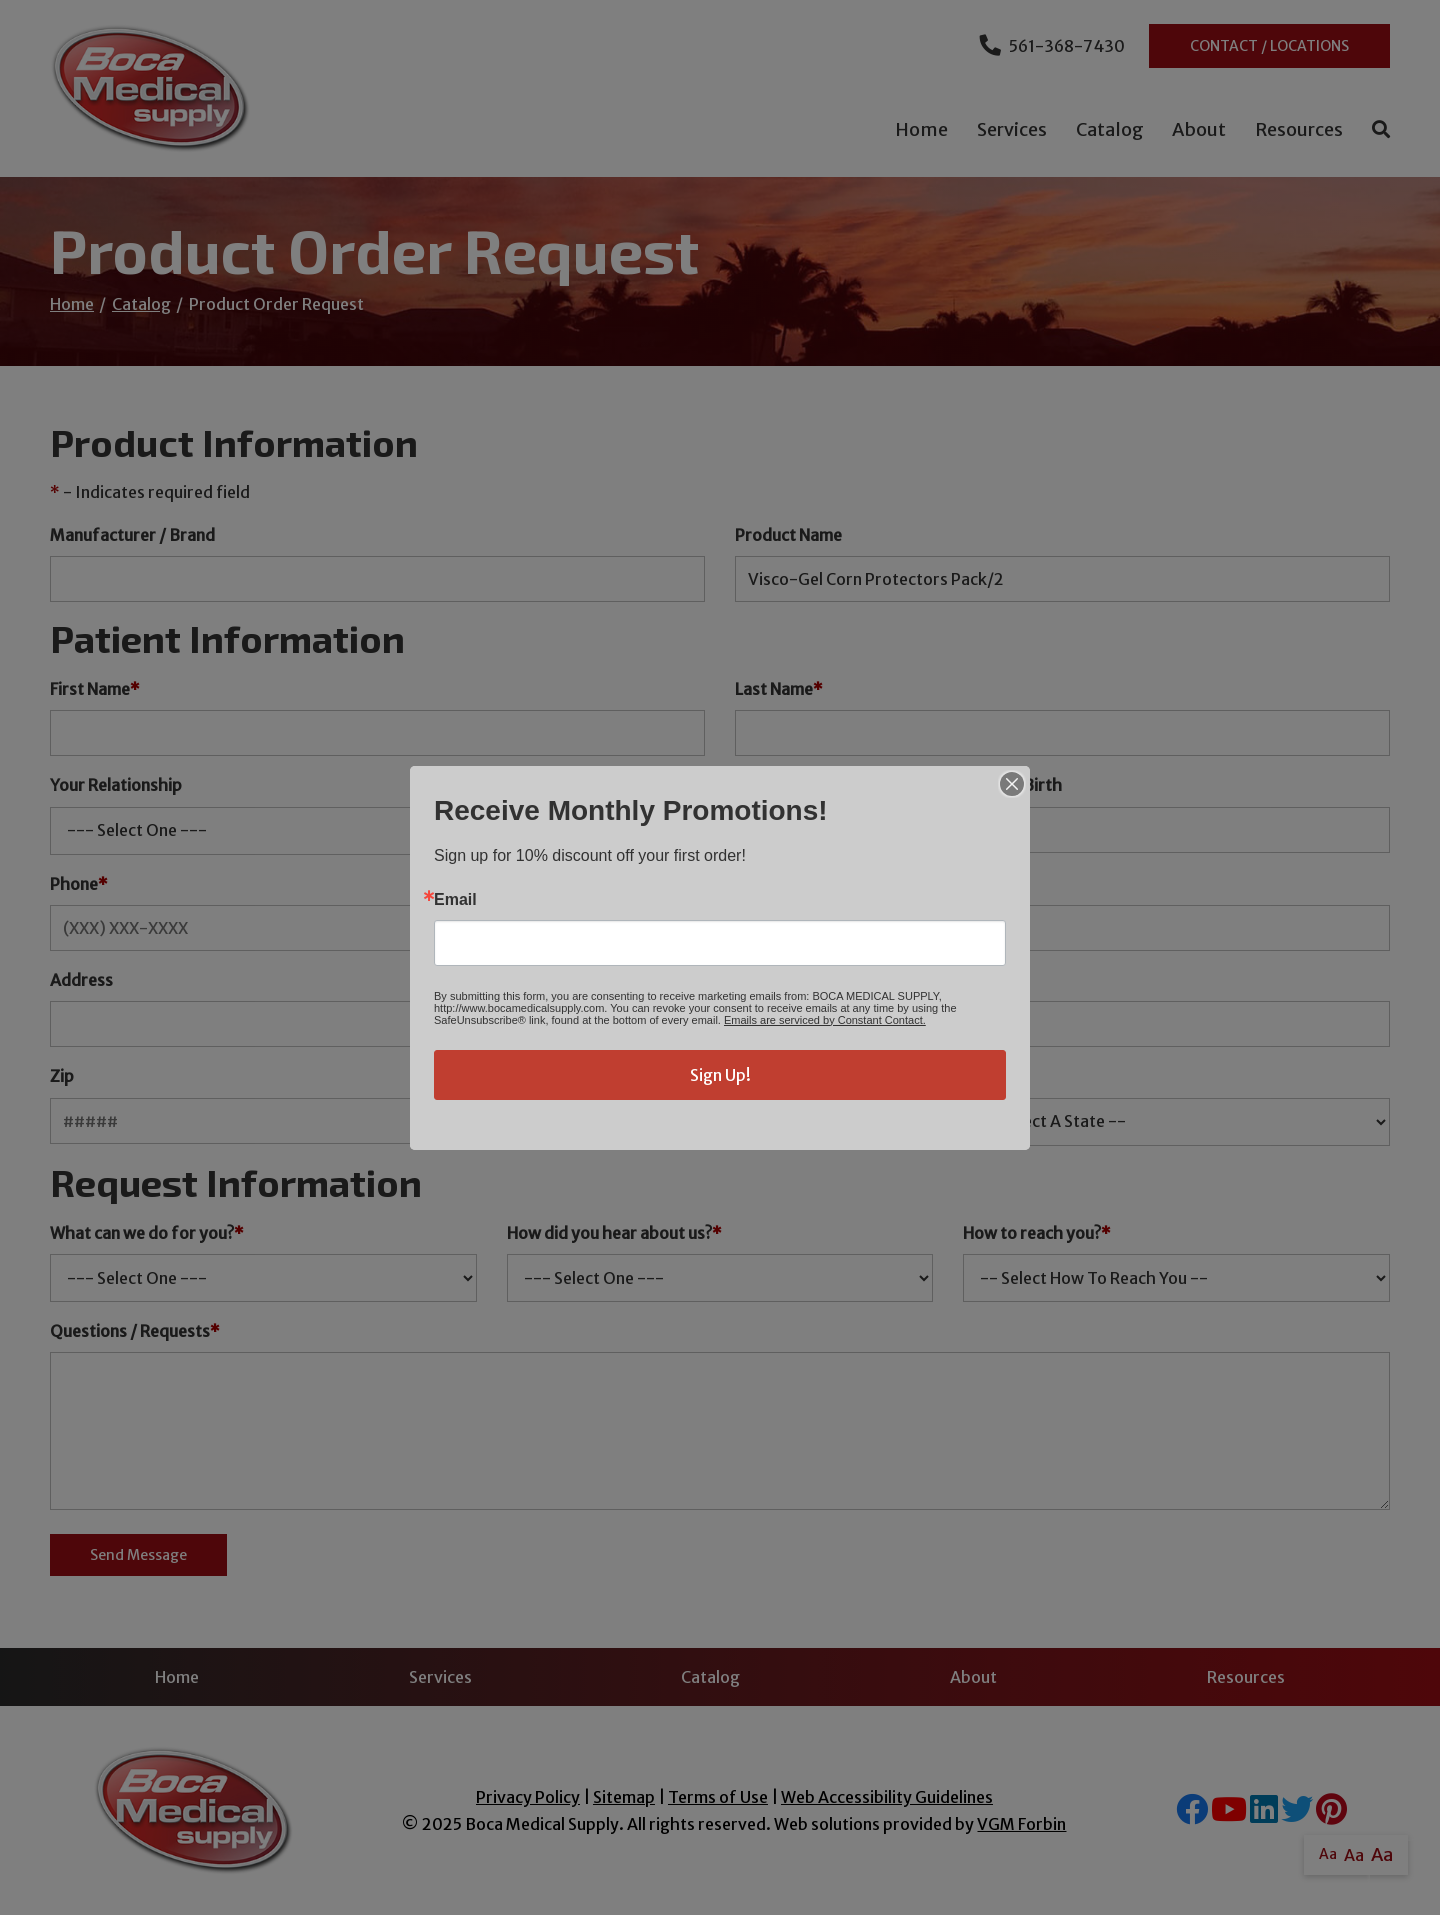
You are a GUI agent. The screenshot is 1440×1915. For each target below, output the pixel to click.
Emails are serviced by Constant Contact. (825, 1020)
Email (455, 900)
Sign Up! (720, 1075)
